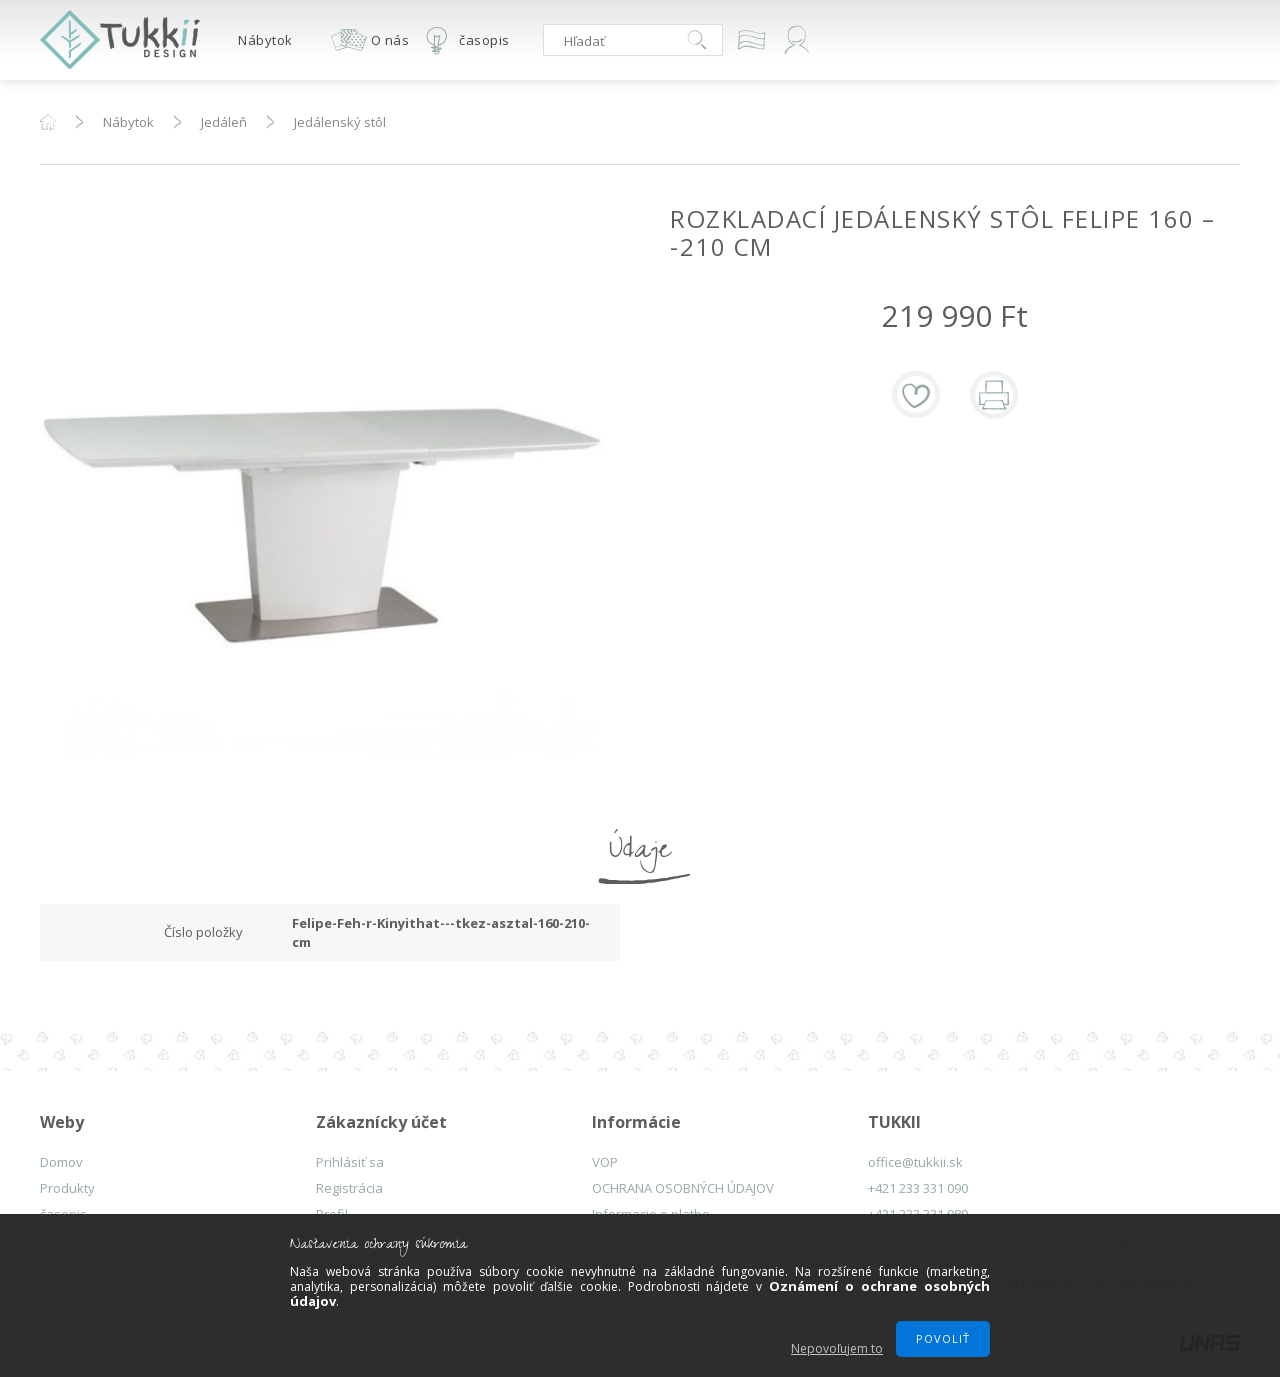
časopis (484, 40)
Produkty (67, 1188)
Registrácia (349, 1188)
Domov (61, 1162)
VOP (605, 1162)
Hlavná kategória (48, 122)
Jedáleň (224, 122)
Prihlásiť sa (350, 1162)
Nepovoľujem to (837, 1348)
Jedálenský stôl (340, 122)
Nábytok (265, 40)
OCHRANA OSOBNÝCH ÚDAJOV (683, 1188)
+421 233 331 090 (918, 1188)
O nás (390, 40)
